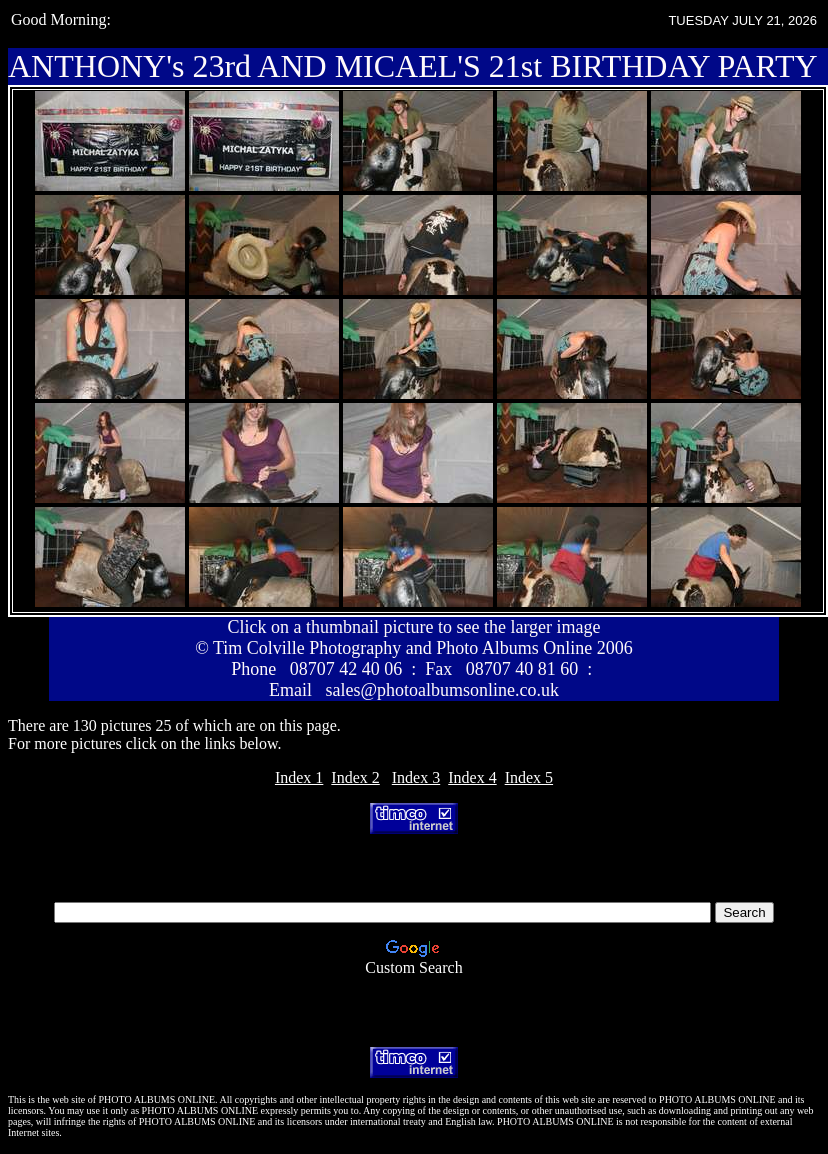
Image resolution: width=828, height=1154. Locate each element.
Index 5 (529, 777)
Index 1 (299, 777)
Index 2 (355, 777)
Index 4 (472, 777)
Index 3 (416, 777)
